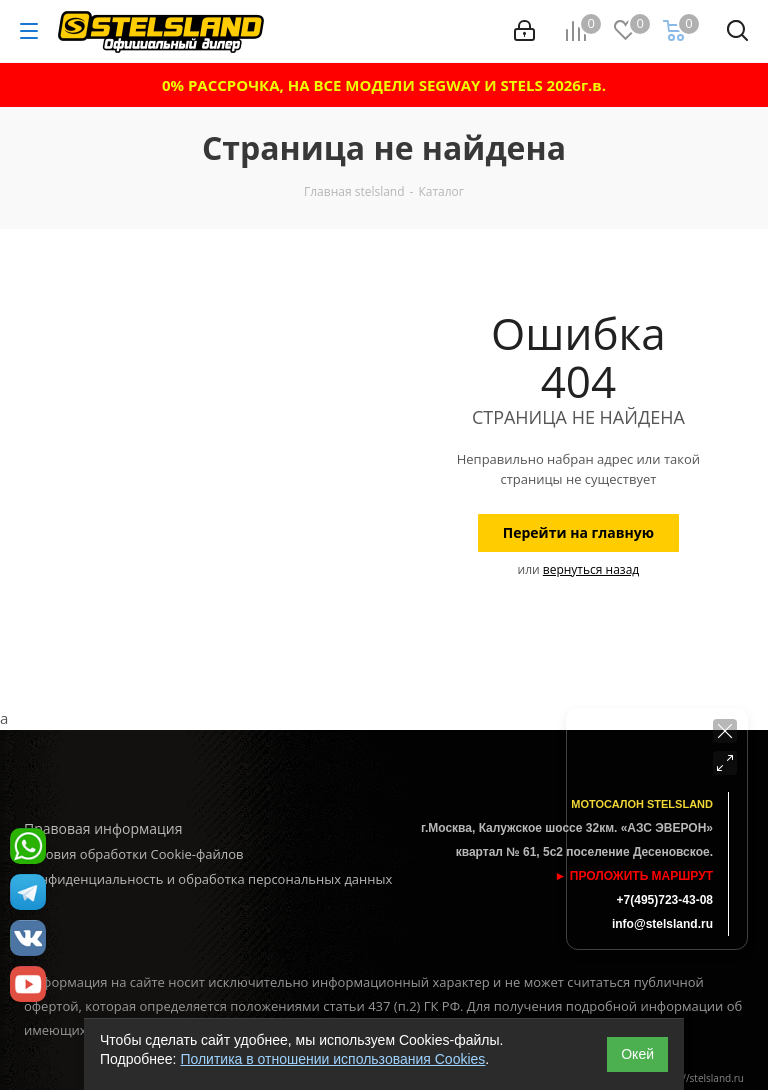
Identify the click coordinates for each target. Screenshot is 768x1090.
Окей (637, 1054)
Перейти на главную (578, 532)
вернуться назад (591, 569)
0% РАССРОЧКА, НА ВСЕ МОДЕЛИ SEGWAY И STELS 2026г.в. (384, 85)
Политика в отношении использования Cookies (332, 1059)
